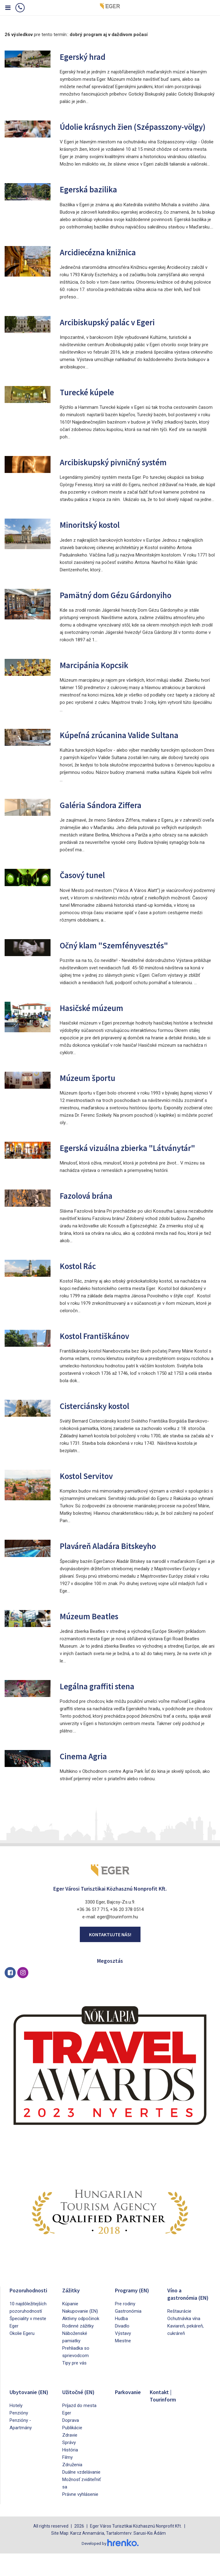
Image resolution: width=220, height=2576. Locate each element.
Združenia (72, 2487)
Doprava (70, 2443)
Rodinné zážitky (78, 2349)
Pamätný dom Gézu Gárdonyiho (124, 606)
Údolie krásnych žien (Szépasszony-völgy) (132, 132)
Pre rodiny (125, 2326)
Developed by (110, 2566)
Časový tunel (86, 886)
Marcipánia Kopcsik (99, 676)
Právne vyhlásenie (80, 2517)
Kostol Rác (81, 1288)
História (70, 2472)
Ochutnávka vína (183, 2349)
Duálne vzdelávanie (81, 2495)
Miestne (123, 2363)
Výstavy (123, 2356)
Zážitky (72, 2313)
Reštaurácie (179, 2341)
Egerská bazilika (93, 201)
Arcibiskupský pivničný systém (122, 473)
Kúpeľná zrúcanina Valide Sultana (128, 746)
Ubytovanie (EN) (25, 2418)
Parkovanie (129, 2414)
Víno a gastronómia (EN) (184, 2320)
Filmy (67, 2480)
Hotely (16, 2435)
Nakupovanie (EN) (80, 2334)
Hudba (121, 2341)
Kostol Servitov (91, 1498)
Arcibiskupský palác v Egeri (114, 333)
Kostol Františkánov (100, 1358)
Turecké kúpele (91, 403)
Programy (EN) (134, 2313)
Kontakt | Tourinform (165, 2418)
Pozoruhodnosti (31, 2313)
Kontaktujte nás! (110, 1957)
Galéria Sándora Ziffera (106, 816)
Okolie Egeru (22, 2356)
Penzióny (19, 2443)
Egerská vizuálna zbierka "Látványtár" (110, 1164)
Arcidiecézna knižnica (103, 263)
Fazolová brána (90, 1218)
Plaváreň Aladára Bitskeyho (115, 1569)
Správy (69, 2465)
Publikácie (72, 2450)
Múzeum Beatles (94, 1639)
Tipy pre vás (74, 2386)
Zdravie (69, 2458)
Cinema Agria (87, 1779)
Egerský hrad (86, 56)
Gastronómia (128, 2334)
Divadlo (122, 2349)
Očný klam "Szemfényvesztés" (122, 956)
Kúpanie (70, 2326)
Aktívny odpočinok (80, 2341)
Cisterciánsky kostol (101, 1428)
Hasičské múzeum (97, 1019)
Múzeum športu (92, 1089)
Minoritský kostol (95, 536)
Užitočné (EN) (80, 2414)
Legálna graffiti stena (103, 1709)
